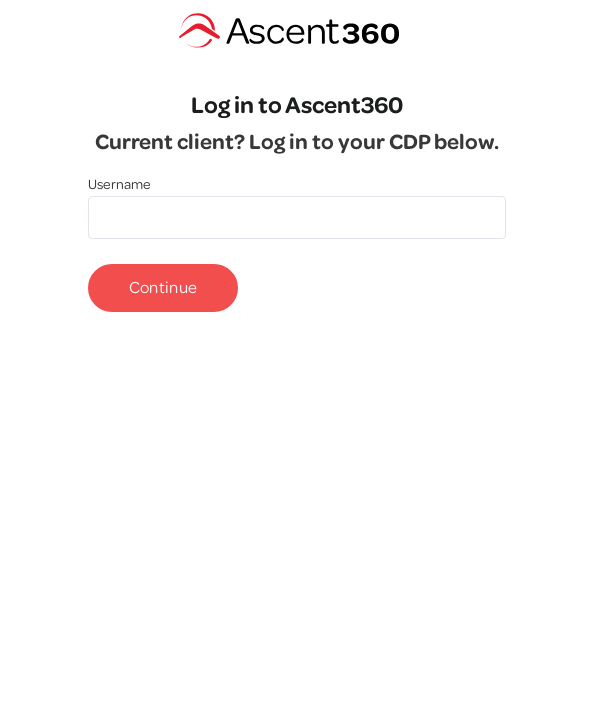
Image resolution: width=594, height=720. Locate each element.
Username (119, 184)
